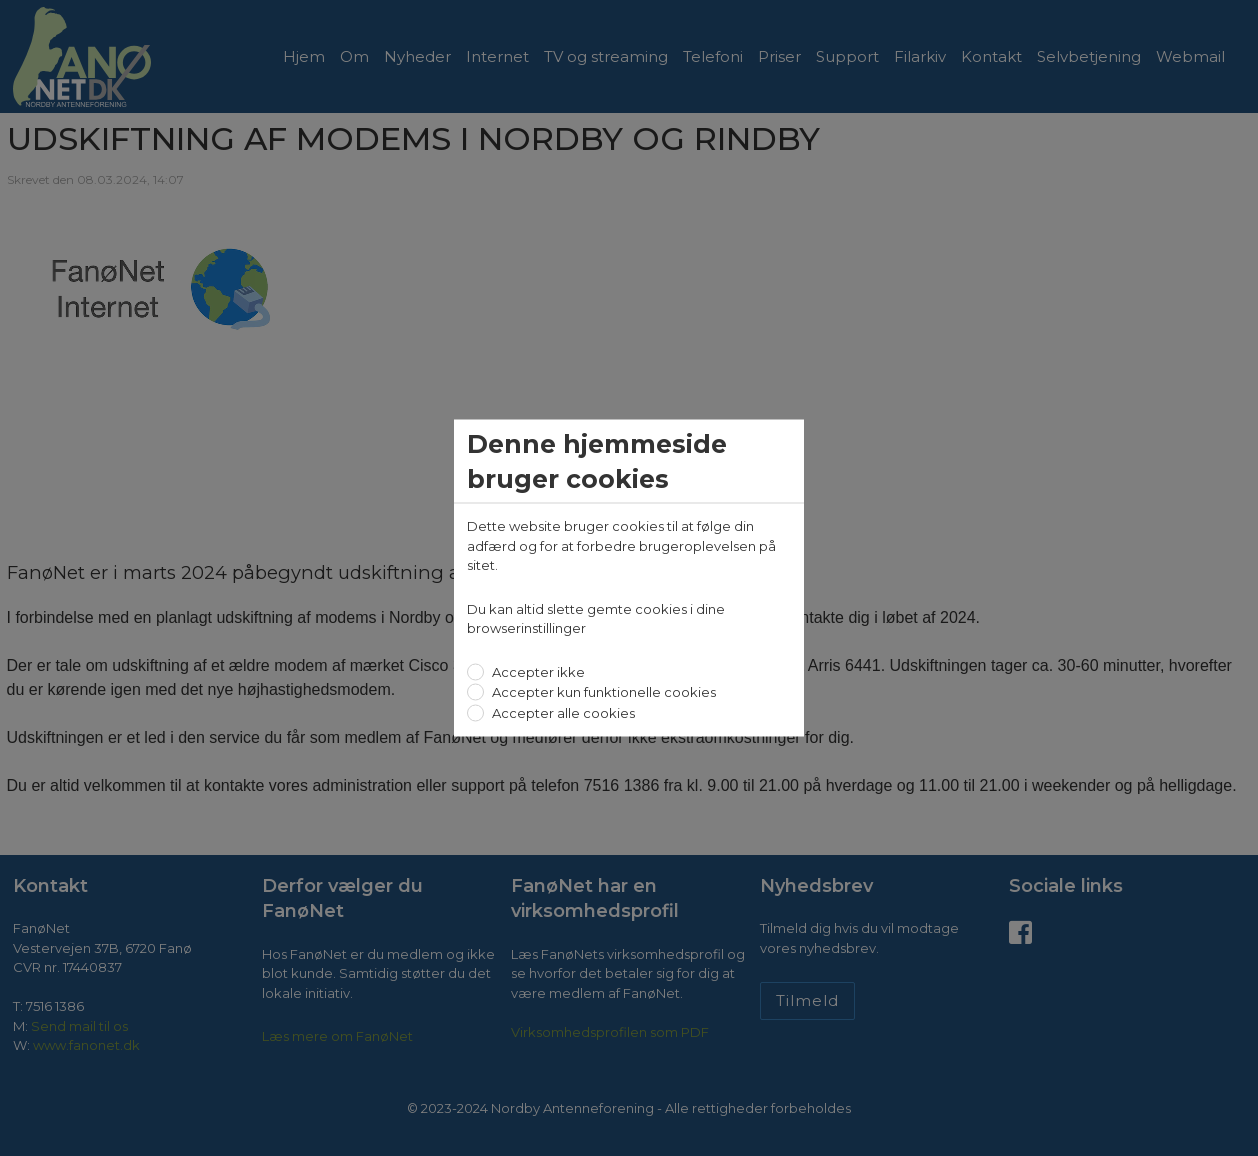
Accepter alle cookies (562, 712)
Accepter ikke (537, 671)
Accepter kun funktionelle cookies (602, 692)
